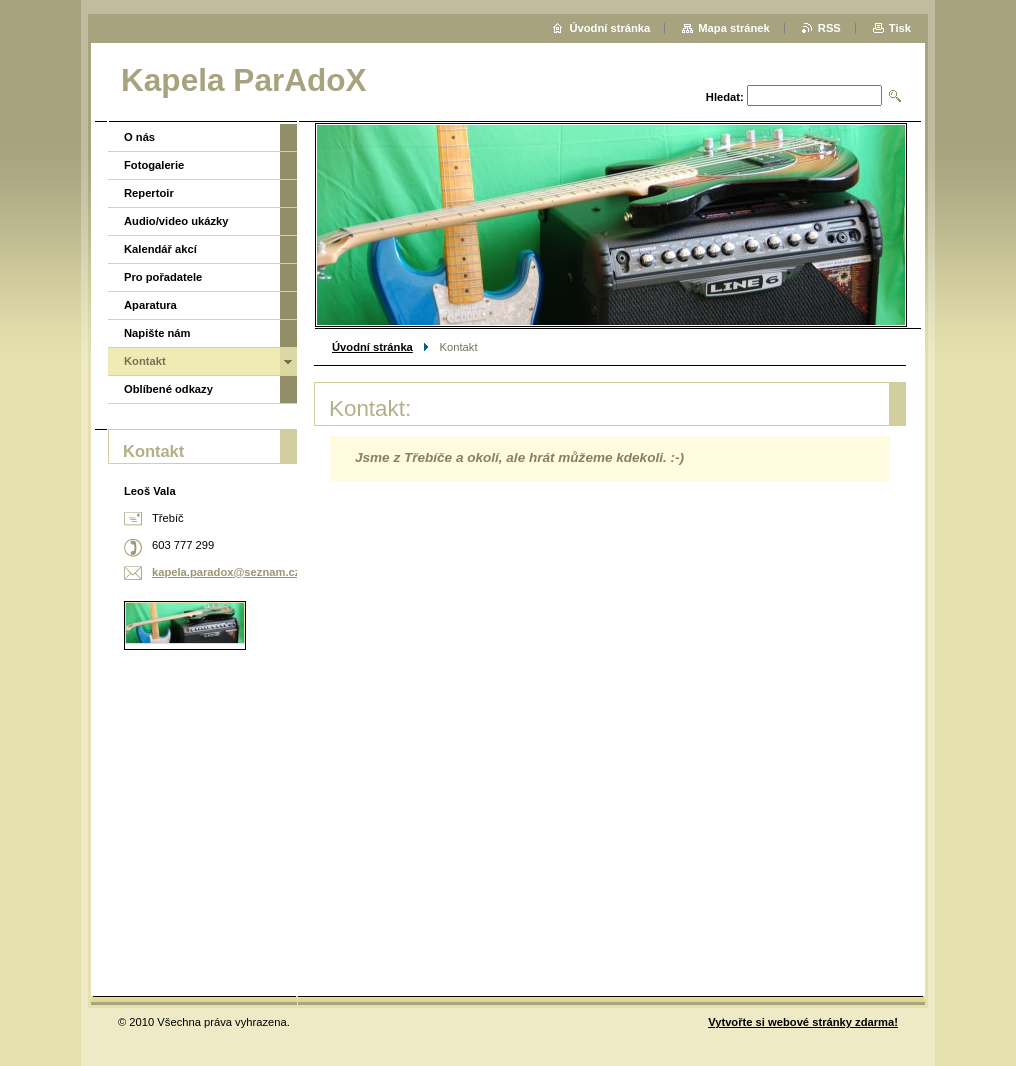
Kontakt (145, 361)
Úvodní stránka (372, 347)
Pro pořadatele (163, 277)
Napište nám (157, 333)
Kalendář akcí (160, 249)
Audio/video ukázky (176, 221)
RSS (829, 28)
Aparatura (150, 305)
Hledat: (725, 97)
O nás (139, 137)
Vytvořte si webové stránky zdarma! (803, 1022)
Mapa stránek (734, 28)
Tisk (900, 28)
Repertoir (149, 193)
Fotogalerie (154, 165)
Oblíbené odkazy (168, 389)
